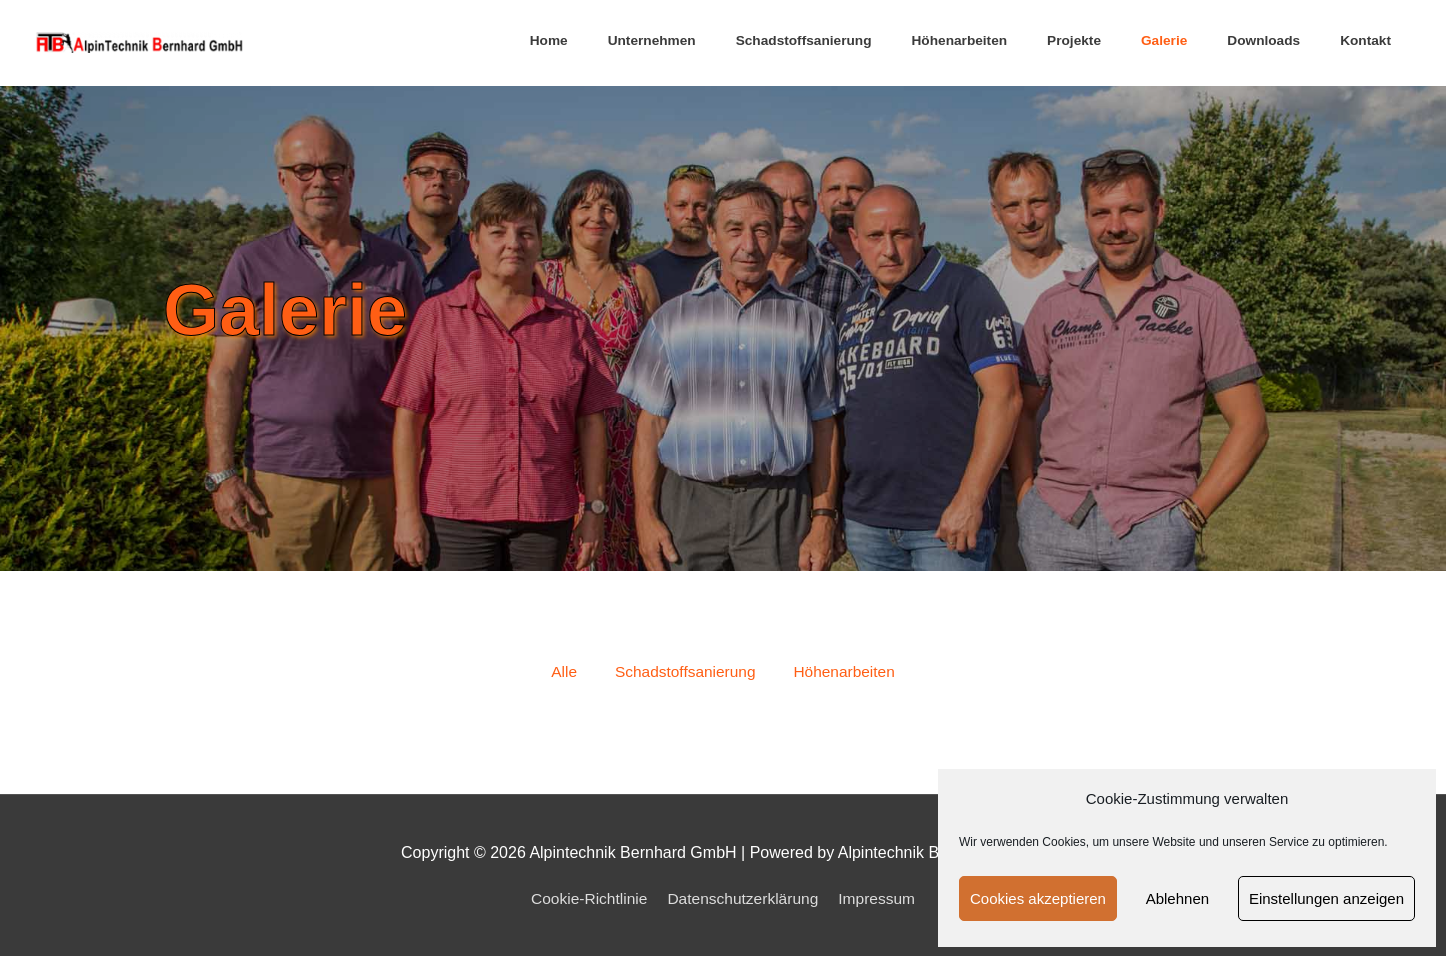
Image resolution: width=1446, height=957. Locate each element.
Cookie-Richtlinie (585, 899)
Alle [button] (559, 672)
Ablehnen (1177, 898)
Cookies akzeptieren (1038, 898)
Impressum (881, 899)
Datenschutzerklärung (744, 899)
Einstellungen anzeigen (1326, 898)
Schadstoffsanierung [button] (684, 672)
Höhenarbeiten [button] (847, 672)
